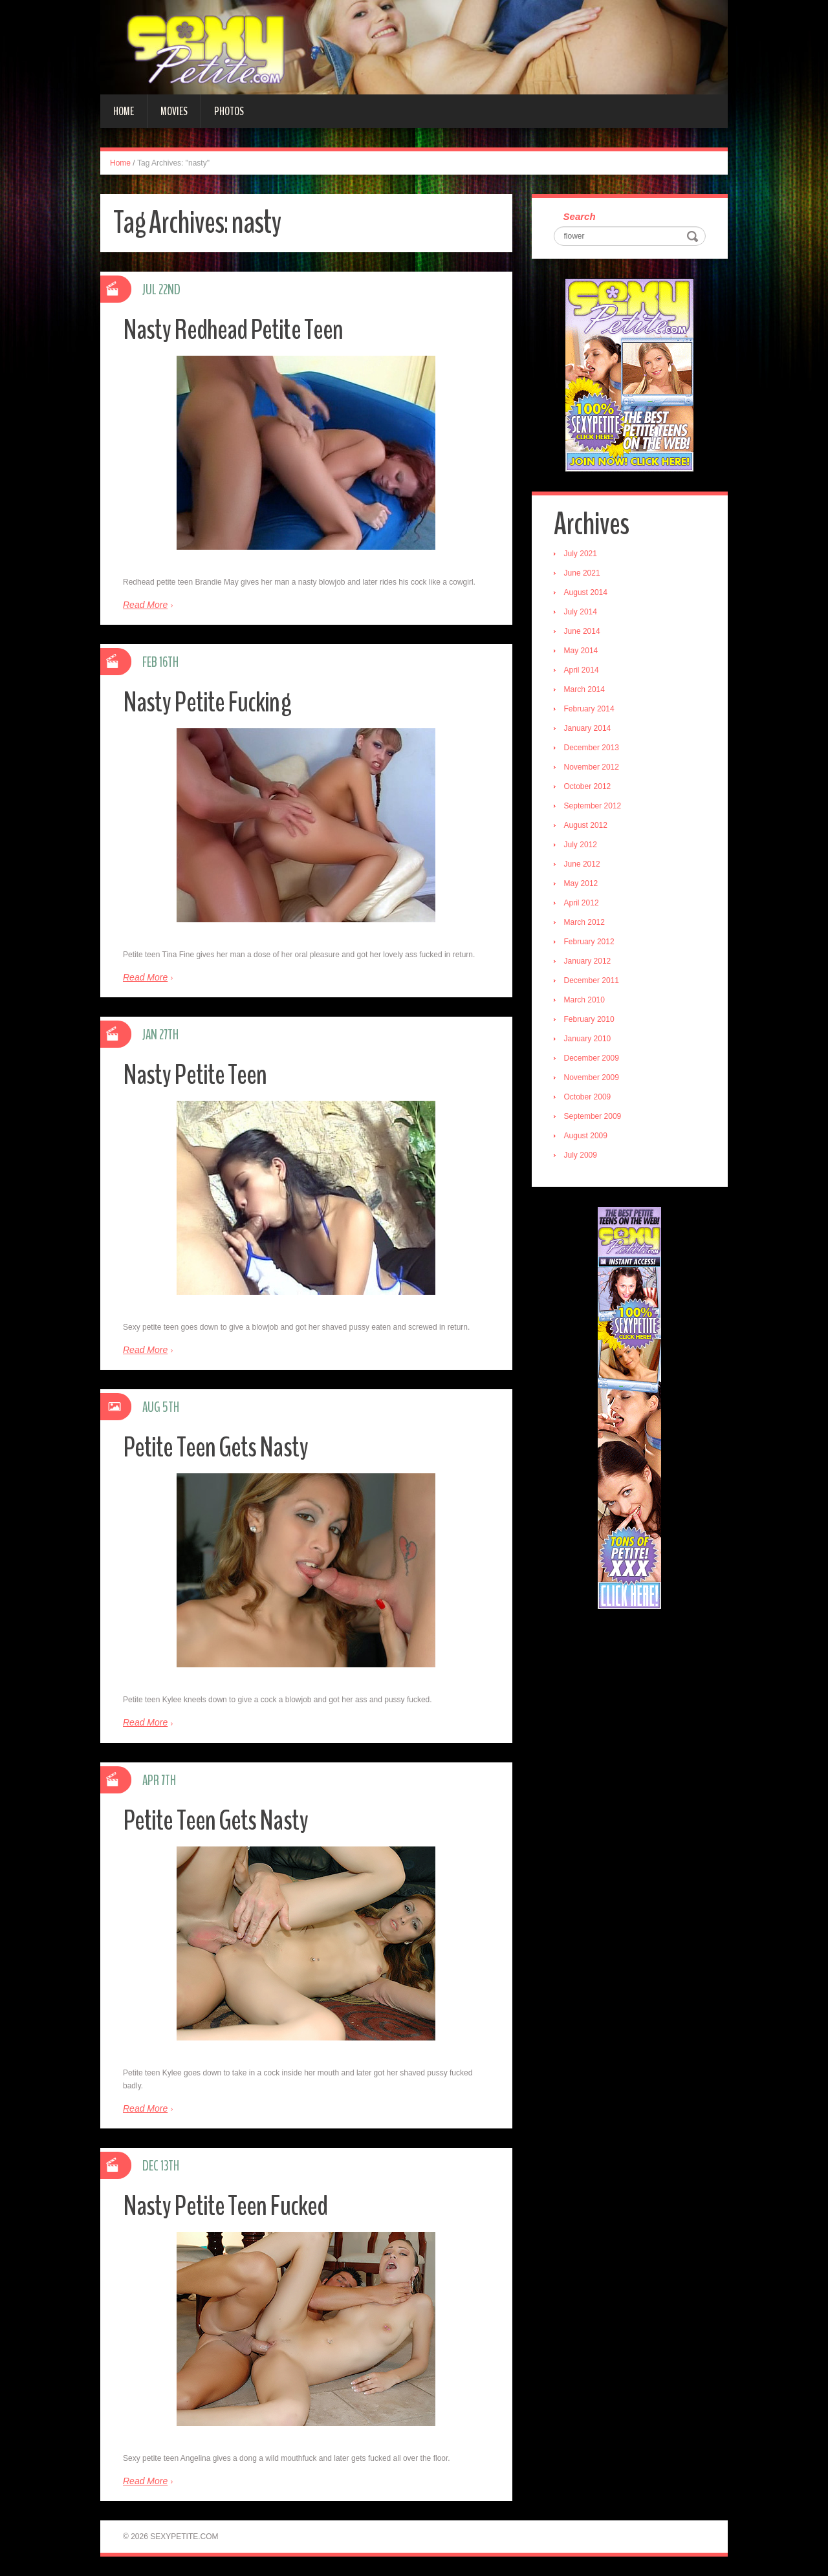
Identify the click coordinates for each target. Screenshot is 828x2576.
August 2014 (586, 593)
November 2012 (592, 767)
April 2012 (582, 903)
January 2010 (588, 1039)
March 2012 (585, 922)
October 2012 (588, 787)
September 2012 (593, 806)
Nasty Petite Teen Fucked (226, 2205)
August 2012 (586, 825)
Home (123, 111)
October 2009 (588, 1097)
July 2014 (581, 612)
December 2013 (592, 748)
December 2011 (592, 981)
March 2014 (585, 690)
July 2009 (581, 1155)
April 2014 (582, 670)
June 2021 (583, 573)
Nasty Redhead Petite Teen (234, 329)
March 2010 (585, 1000)
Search (580, 216)
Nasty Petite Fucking (207, 702)
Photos (229, 111)
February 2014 (590, 709)
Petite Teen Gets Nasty (216, 1447)
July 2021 (581, 554)
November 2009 (592, 1078)
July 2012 (581, 845)
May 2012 (582, 884)
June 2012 (583, 864)
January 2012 (588, 961)
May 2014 (582, 651)
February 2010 (590, 1019)
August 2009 (586, 1136)
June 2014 (583, 631)
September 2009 (593, 1116)
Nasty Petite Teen (195, 1074)
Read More (145, 605)
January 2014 (588, 728)
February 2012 (590, 942)
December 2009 (592, 1058)
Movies (174, 111)
